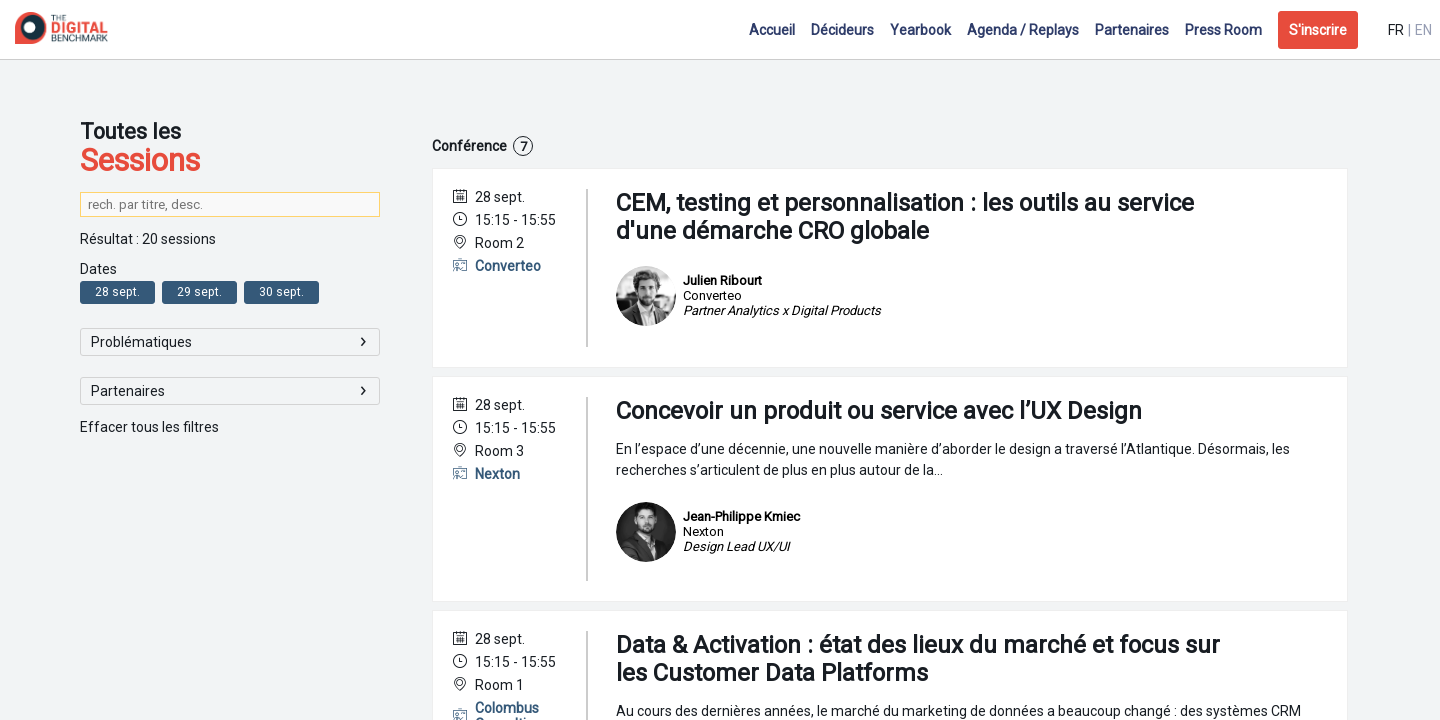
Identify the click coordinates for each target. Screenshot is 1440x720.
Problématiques (141, 342)
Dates (98, 269)
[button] (1318, 30)
